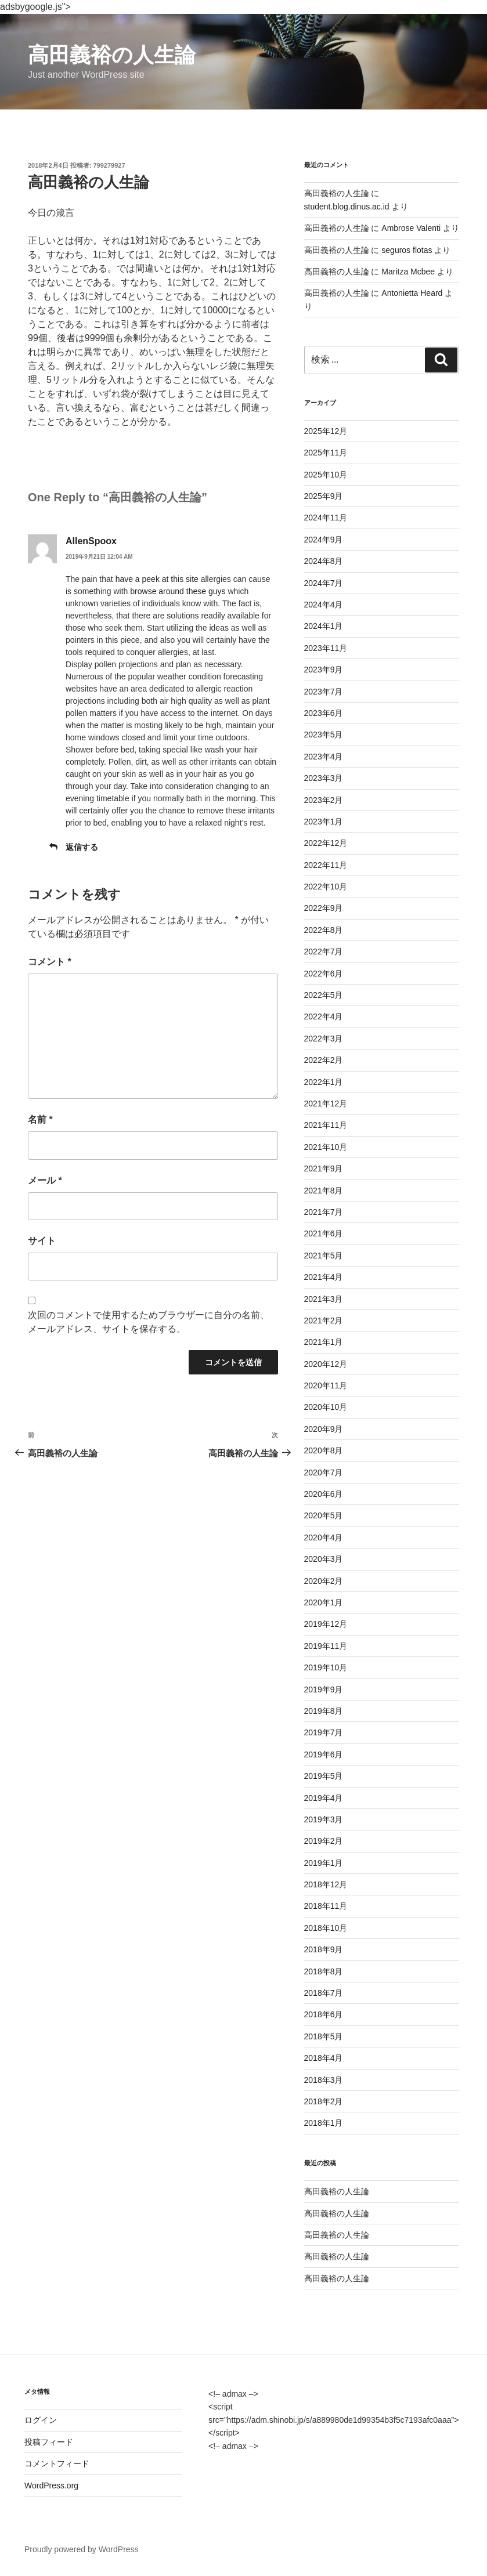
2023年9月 (323, 669)
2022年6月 (323, 973)
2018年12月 (326, 1884)
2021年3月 (323, 1299)
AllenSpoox (91, 541)
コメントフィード (56, 2463)
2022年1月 (323, 1082)
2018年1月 (323, 2123)
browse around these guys (177, 591)
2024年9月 (323, 539)
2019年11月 (326, 1646)
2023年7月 (323, 691)
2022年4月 (323, 1016)
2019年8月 (323, 1711)
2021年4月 (323, 1277)
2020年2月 (323, 1581)
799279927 (109, 165)
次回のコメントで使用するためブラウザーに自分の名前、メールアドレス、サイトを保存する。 (148, 1322)
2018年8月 (323, 1971)
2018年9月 (323, 1949)
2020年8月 (323, 1450)
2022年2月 (323, 1060)
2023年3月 (323, 778)
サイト (42, 1241)
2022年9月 (323, 908)
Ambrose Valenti (411, 228)
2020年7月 (323, 1472)
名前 (40, 1119)
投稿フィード (48, 2442)
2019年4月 (323, 1798)
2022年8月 (323, 930)
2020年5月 (323, 1515)
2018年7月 (323, 1993)
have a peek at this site (157, 579)
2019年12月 (326, 1624)
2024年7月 (323, 583)
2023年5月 (323, 734)
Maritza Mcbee (408, 271)
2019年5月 (323, 1776)
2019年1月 (323, 1863)
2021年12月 (326, 1103)
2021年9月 (323, 1168)
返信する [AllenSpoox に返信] (82, 847)
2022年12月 (326, 843)
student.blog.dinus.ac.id (346, 206)
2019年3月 (323, 1819)
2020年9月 (323, 1429)
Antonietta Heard (411, 293)
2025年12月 (326, 431)
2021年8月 (323, 1190)
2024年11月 (326, 517)
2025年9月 (323, 496)
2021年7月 (323, 1212)
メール (45, 1180)
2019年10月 (326, 1667)
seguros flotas (406, 250)
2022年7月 (323, 951)
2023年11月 (326, 648)
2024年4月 (323, 604)
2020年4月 (323, 1537)
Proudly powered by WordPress (81, 2549)
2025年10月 (326, 474)
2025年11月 (326, 452)
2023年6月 (323, 713)
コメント (49, 962)
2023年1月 (323, 821)
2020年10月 (326, 1407)
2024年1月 (323, 626)
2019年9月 (323, 1689)
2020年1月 (323, 1602)
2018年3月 (323, 2080)
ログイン (40, 2420)
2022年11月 (326, 865)
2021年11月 (326, 1125)
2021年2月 (323, 1320)
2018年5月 (323, 2036)
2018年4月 (323, 2058)
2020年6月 (323, 1494)
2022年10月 (326, 886)
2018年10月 (326, 1928)
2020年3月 (323, 1559)
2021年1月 (323, 1342)
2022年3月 (323, 1038)
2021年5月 (323, 1255)
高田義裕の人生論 (112, 55)
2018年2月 (323, 2101)
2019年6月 (323, 1754)
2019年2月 (323, 1841)
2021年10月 (326, 1147)
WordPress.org (51, 2485)
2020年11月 (326, 1385)
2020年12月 (326, 1364)
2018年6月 (323, 2014)
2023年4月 (323, 756)
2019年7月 (323, 1732)
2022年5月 (323, 995)
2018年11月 (326, 1906)
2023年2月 (323, 800)
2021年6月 (323, 1233)
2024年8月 (323, 561)
